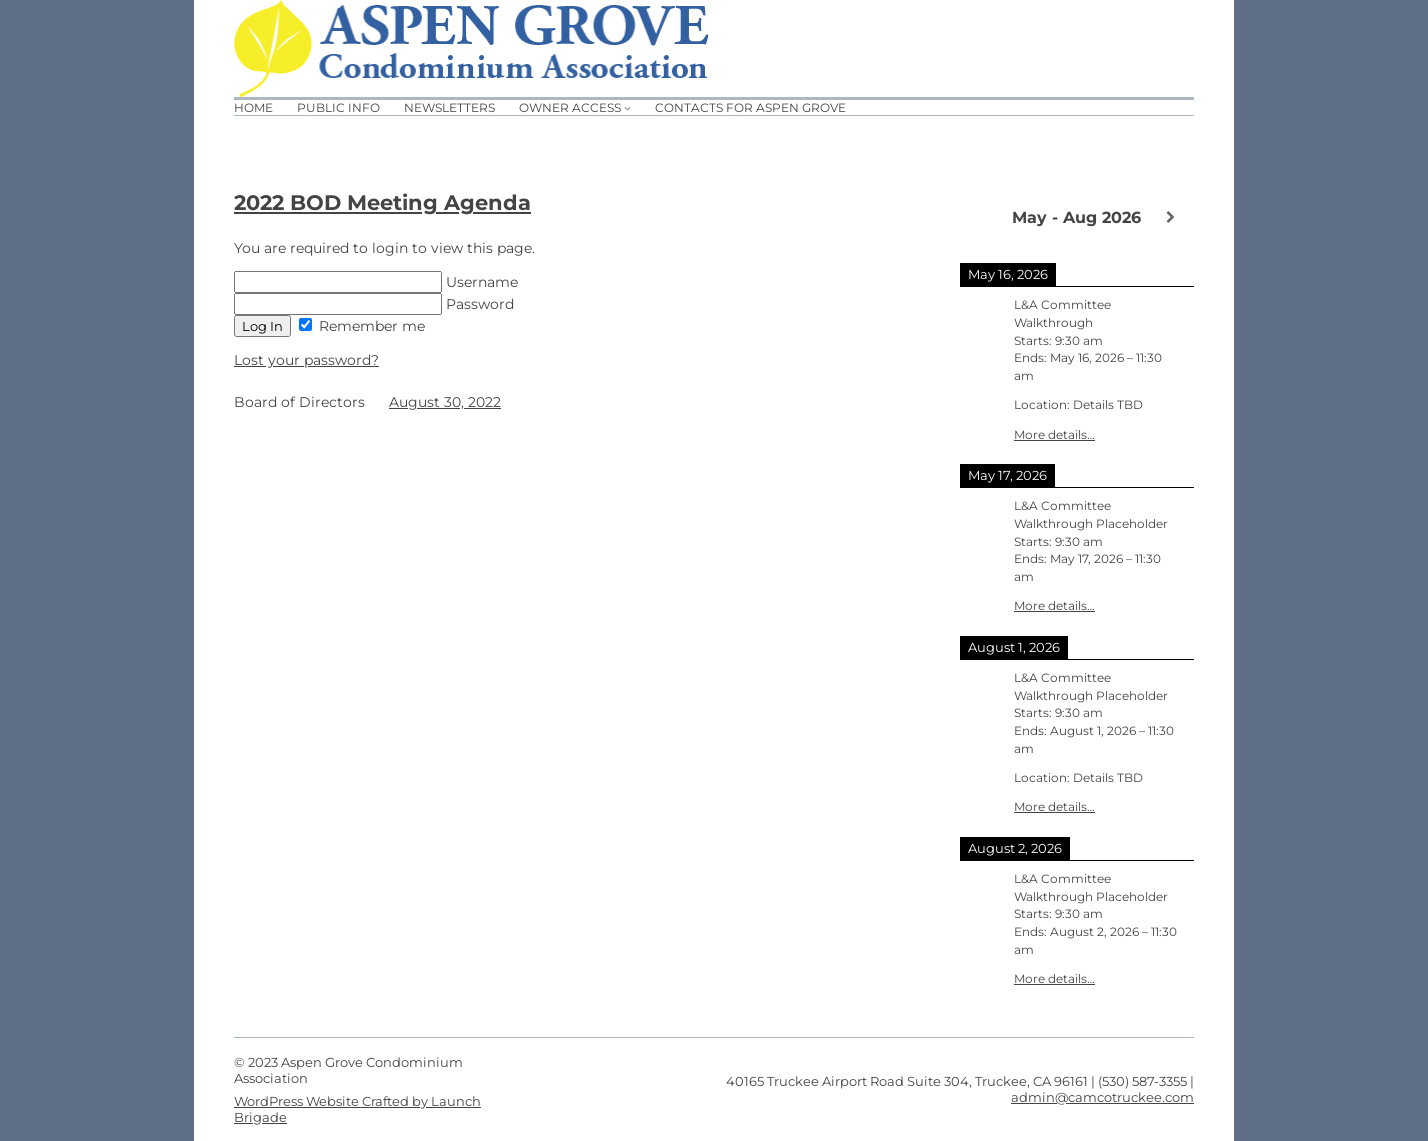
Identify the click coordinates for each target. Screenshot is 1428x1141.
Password (374, 304)
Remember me (362, 326)
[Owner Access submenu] (627, 107)
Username (376, 282)
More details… (1054, 435)
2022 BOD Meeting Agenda (382, 202)
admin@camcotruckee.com (1102, 1097)
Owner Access (570, 107)
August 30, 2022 (445, 402)
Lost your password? (306, 360)
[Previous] (983, 216)
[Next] (1170, 217)
